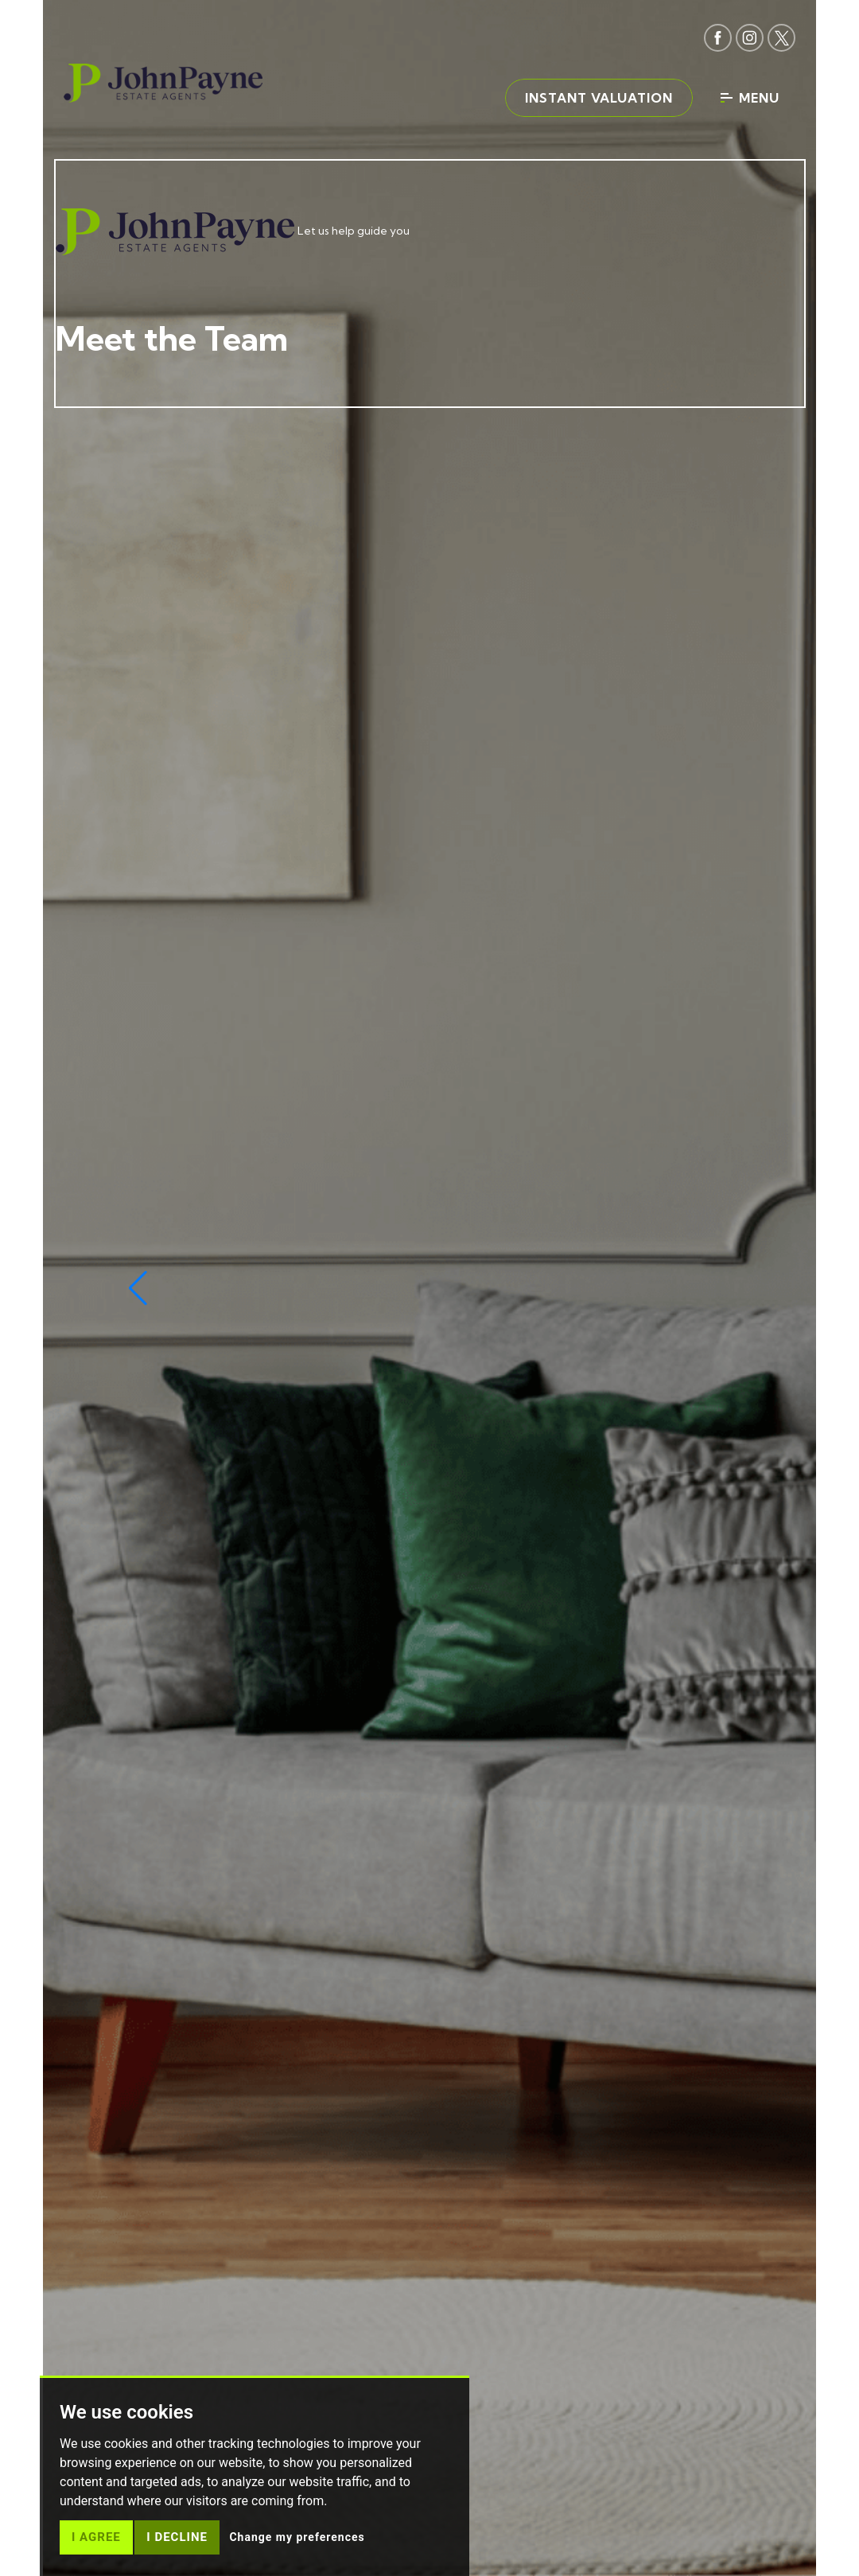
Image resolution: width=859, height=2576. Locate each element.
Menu (750, 98)
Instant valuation (599, 98)
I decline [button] (177, 2537)
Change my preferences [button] (296, 2537)
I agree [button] (96, 2537)
